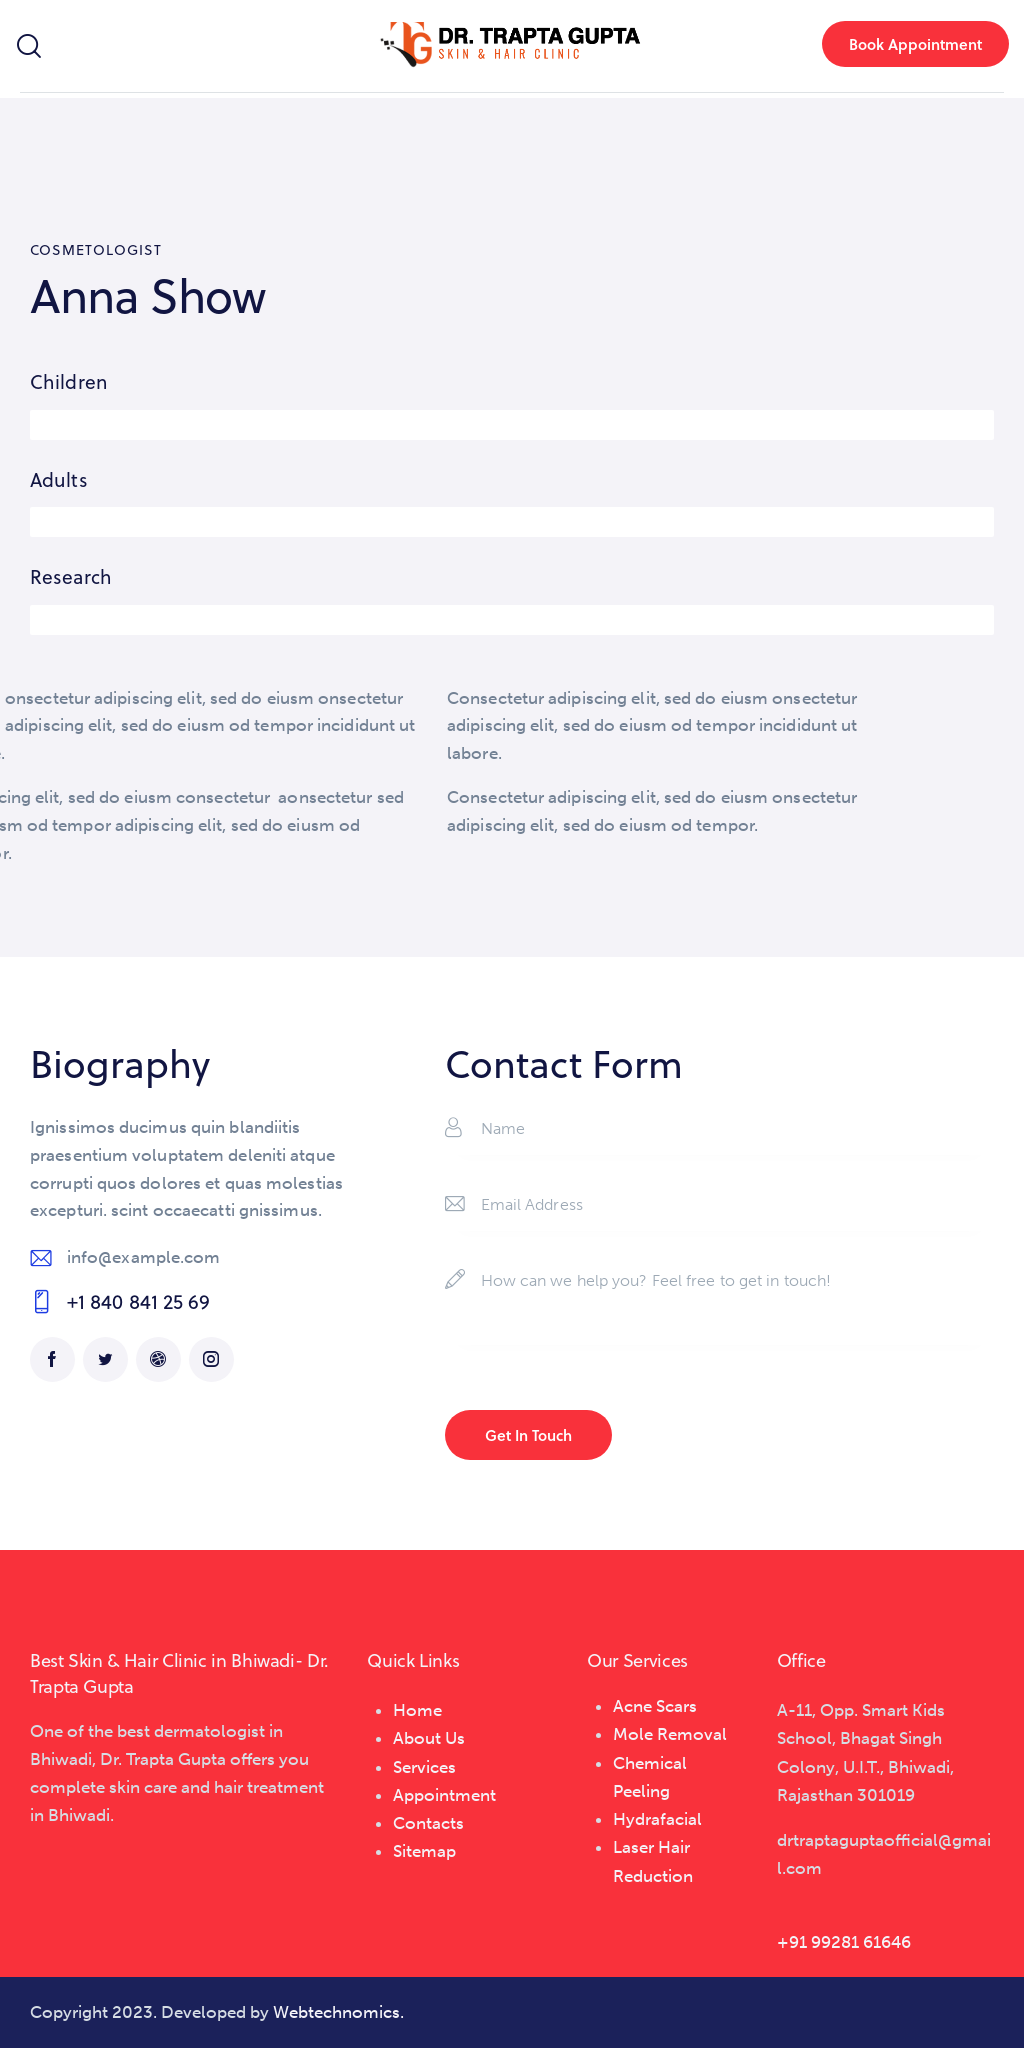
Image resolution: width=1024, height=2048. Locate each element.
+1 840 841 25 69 (139, 1301)
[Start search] (27, 47)
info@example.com (144, 1257)
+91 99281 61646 (844, 1942)
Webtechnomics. (338, 2012)
